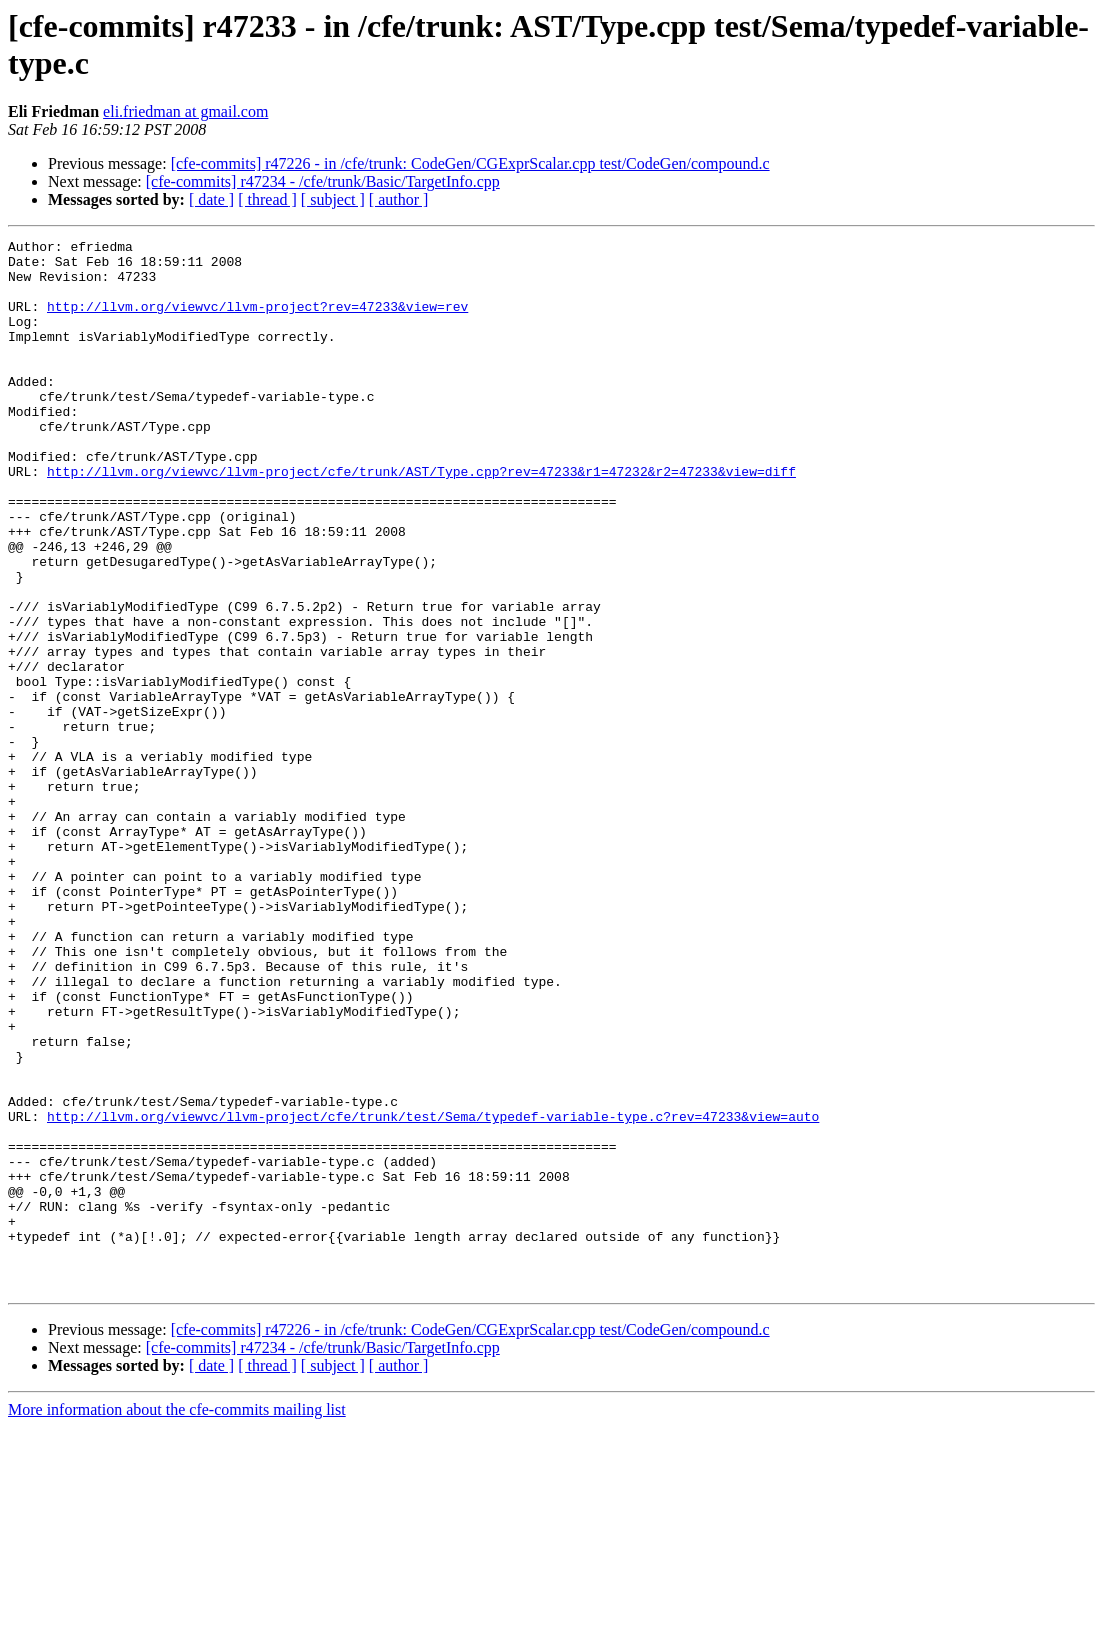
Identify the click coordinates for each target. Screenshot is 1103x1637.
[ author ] (399, 199)
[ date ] (211, 199)
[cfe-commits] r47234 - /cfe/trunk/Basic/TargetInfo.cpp (323, 181)
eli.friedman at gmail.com (185, 111)
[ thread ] (267, 199)
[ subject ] (333, 199)
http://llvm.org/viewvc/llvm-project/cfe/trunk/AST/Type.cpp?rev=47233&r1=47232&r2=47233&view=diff (421, 519)
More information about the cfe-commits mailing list (177, 1619)
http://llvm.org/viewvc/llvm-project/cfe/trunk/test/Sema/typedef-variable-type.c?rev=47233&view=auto (433, 1293)
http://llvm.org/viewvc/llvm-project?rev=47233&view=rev (257, 321)
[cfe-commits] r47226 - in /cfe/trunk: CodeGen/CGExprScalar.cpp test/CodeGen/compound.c (470, 163)
